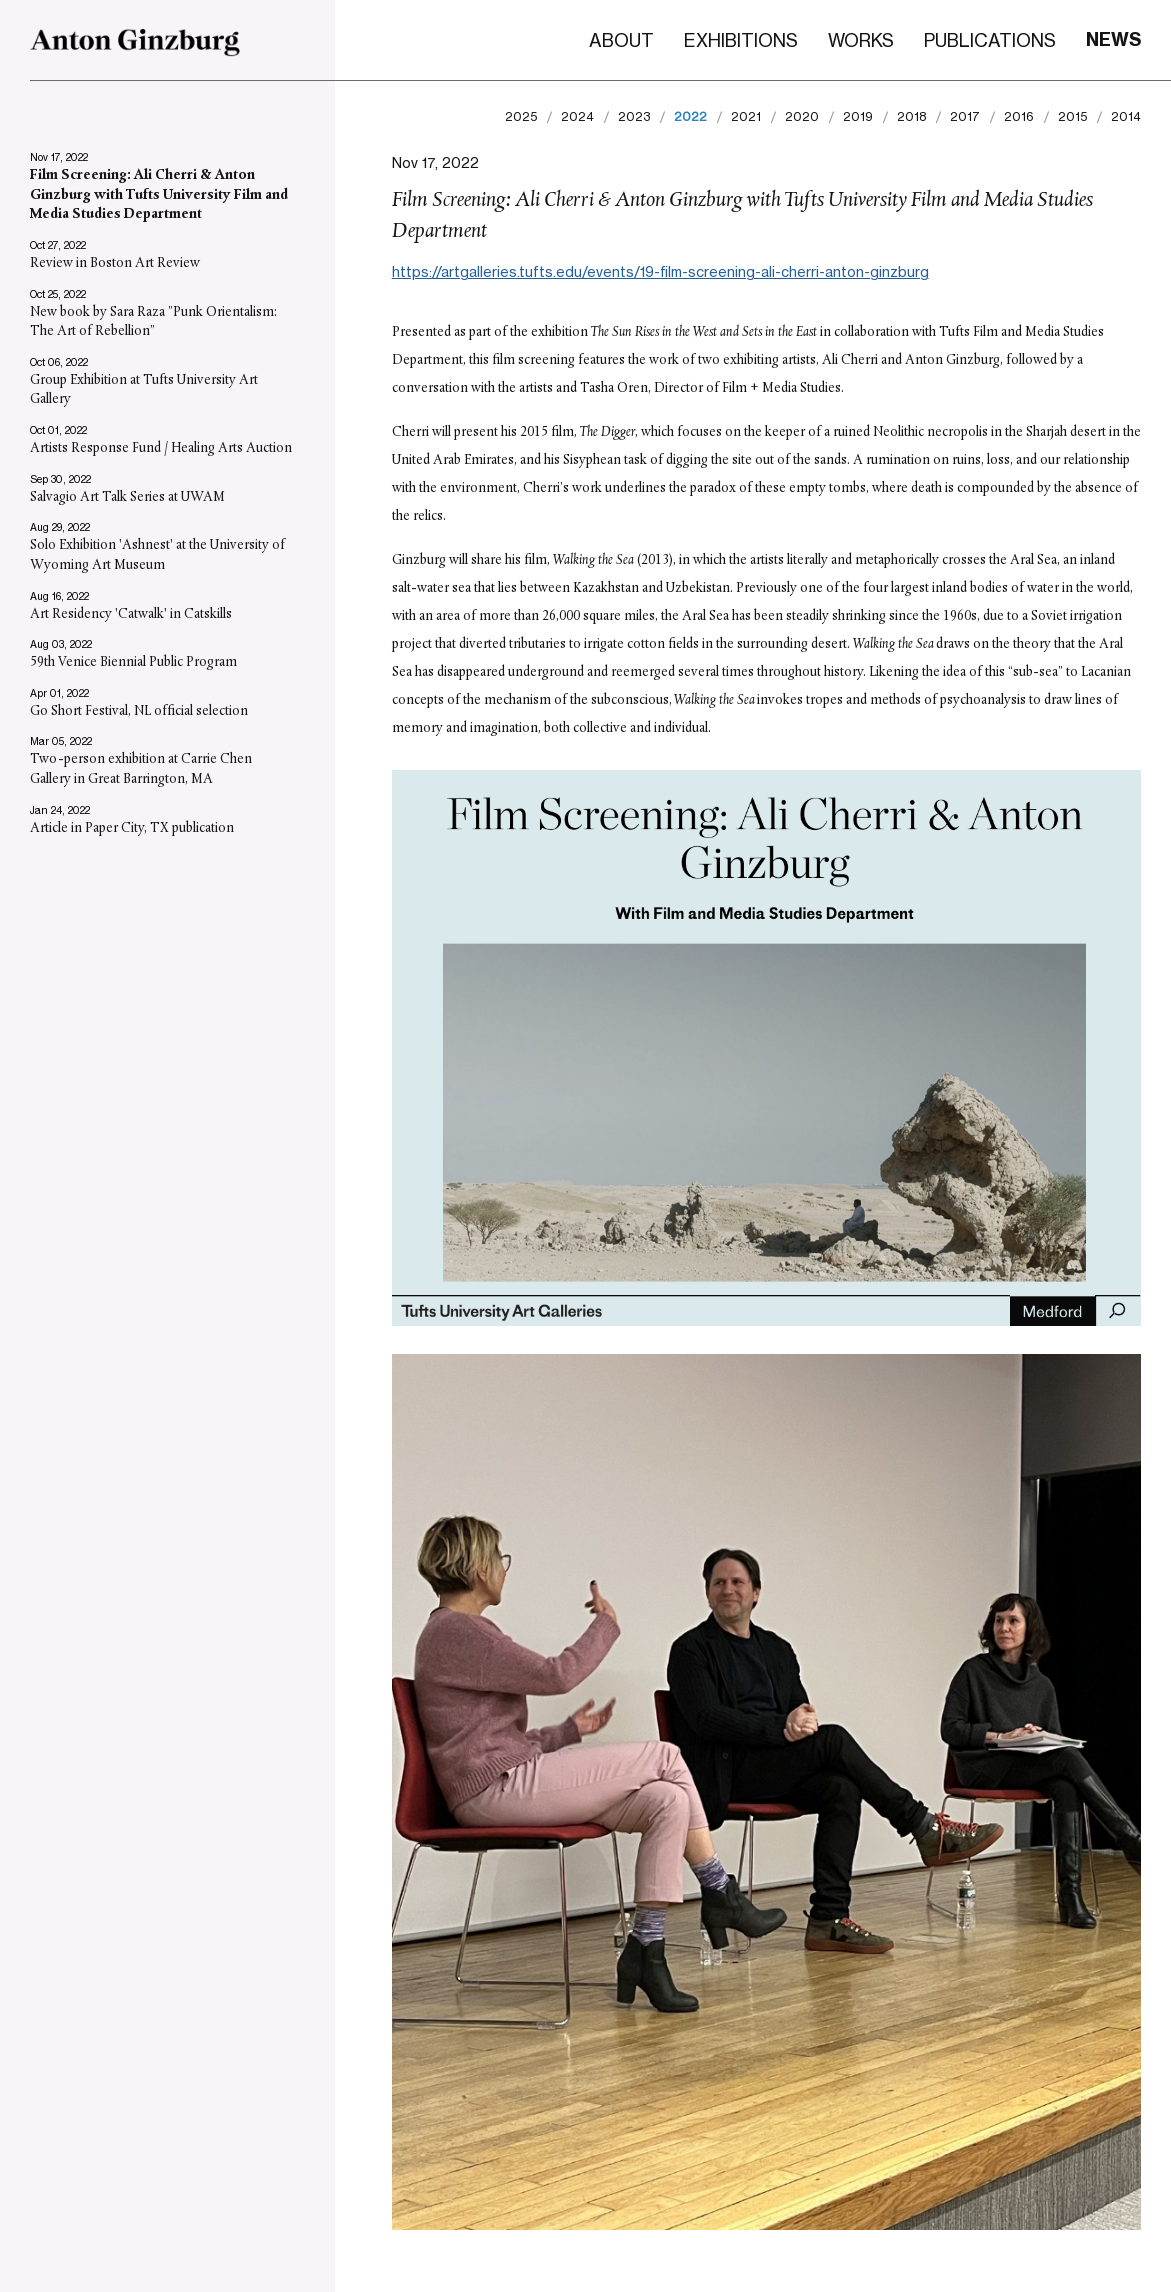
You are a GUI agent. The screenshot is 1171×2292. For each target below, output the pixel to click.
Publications (990, 40)
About (621, 40)
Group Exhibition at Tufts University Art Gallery (144, 390)
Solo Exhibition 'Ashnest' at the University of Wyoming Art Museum (157, 555)
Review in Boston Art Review (115, 263)
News (1113, 39)
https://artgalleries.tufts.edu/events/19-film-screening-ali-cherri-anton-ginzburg (660, 271)
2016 (1019, 117)
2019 (858, 117)
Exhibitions (741, 40)
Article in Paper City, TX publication (132, 827)
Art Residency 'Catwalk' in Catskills (131, 613)
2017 (965, 117)
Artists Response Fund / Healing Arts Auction (161, 448)
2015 (1072, 117)
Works (861, 40)
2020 (802, 117)
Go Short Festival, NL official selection (139, 710)
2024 (577, 117)
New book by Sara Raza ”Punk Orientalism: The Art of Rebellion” (153, 321)
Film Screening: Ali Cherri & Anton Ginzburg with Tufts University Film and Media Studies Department (159, 195)
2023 (634, 117)
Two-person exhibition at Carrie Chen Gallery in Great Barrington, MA (141, 769)
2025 (521, 117)
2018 (911, 117)
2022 (690, 117)
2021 (746, 117)
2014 (1126, 117)
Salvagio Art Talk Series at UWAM (127, 496)
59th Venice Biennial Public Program (133, 662)
